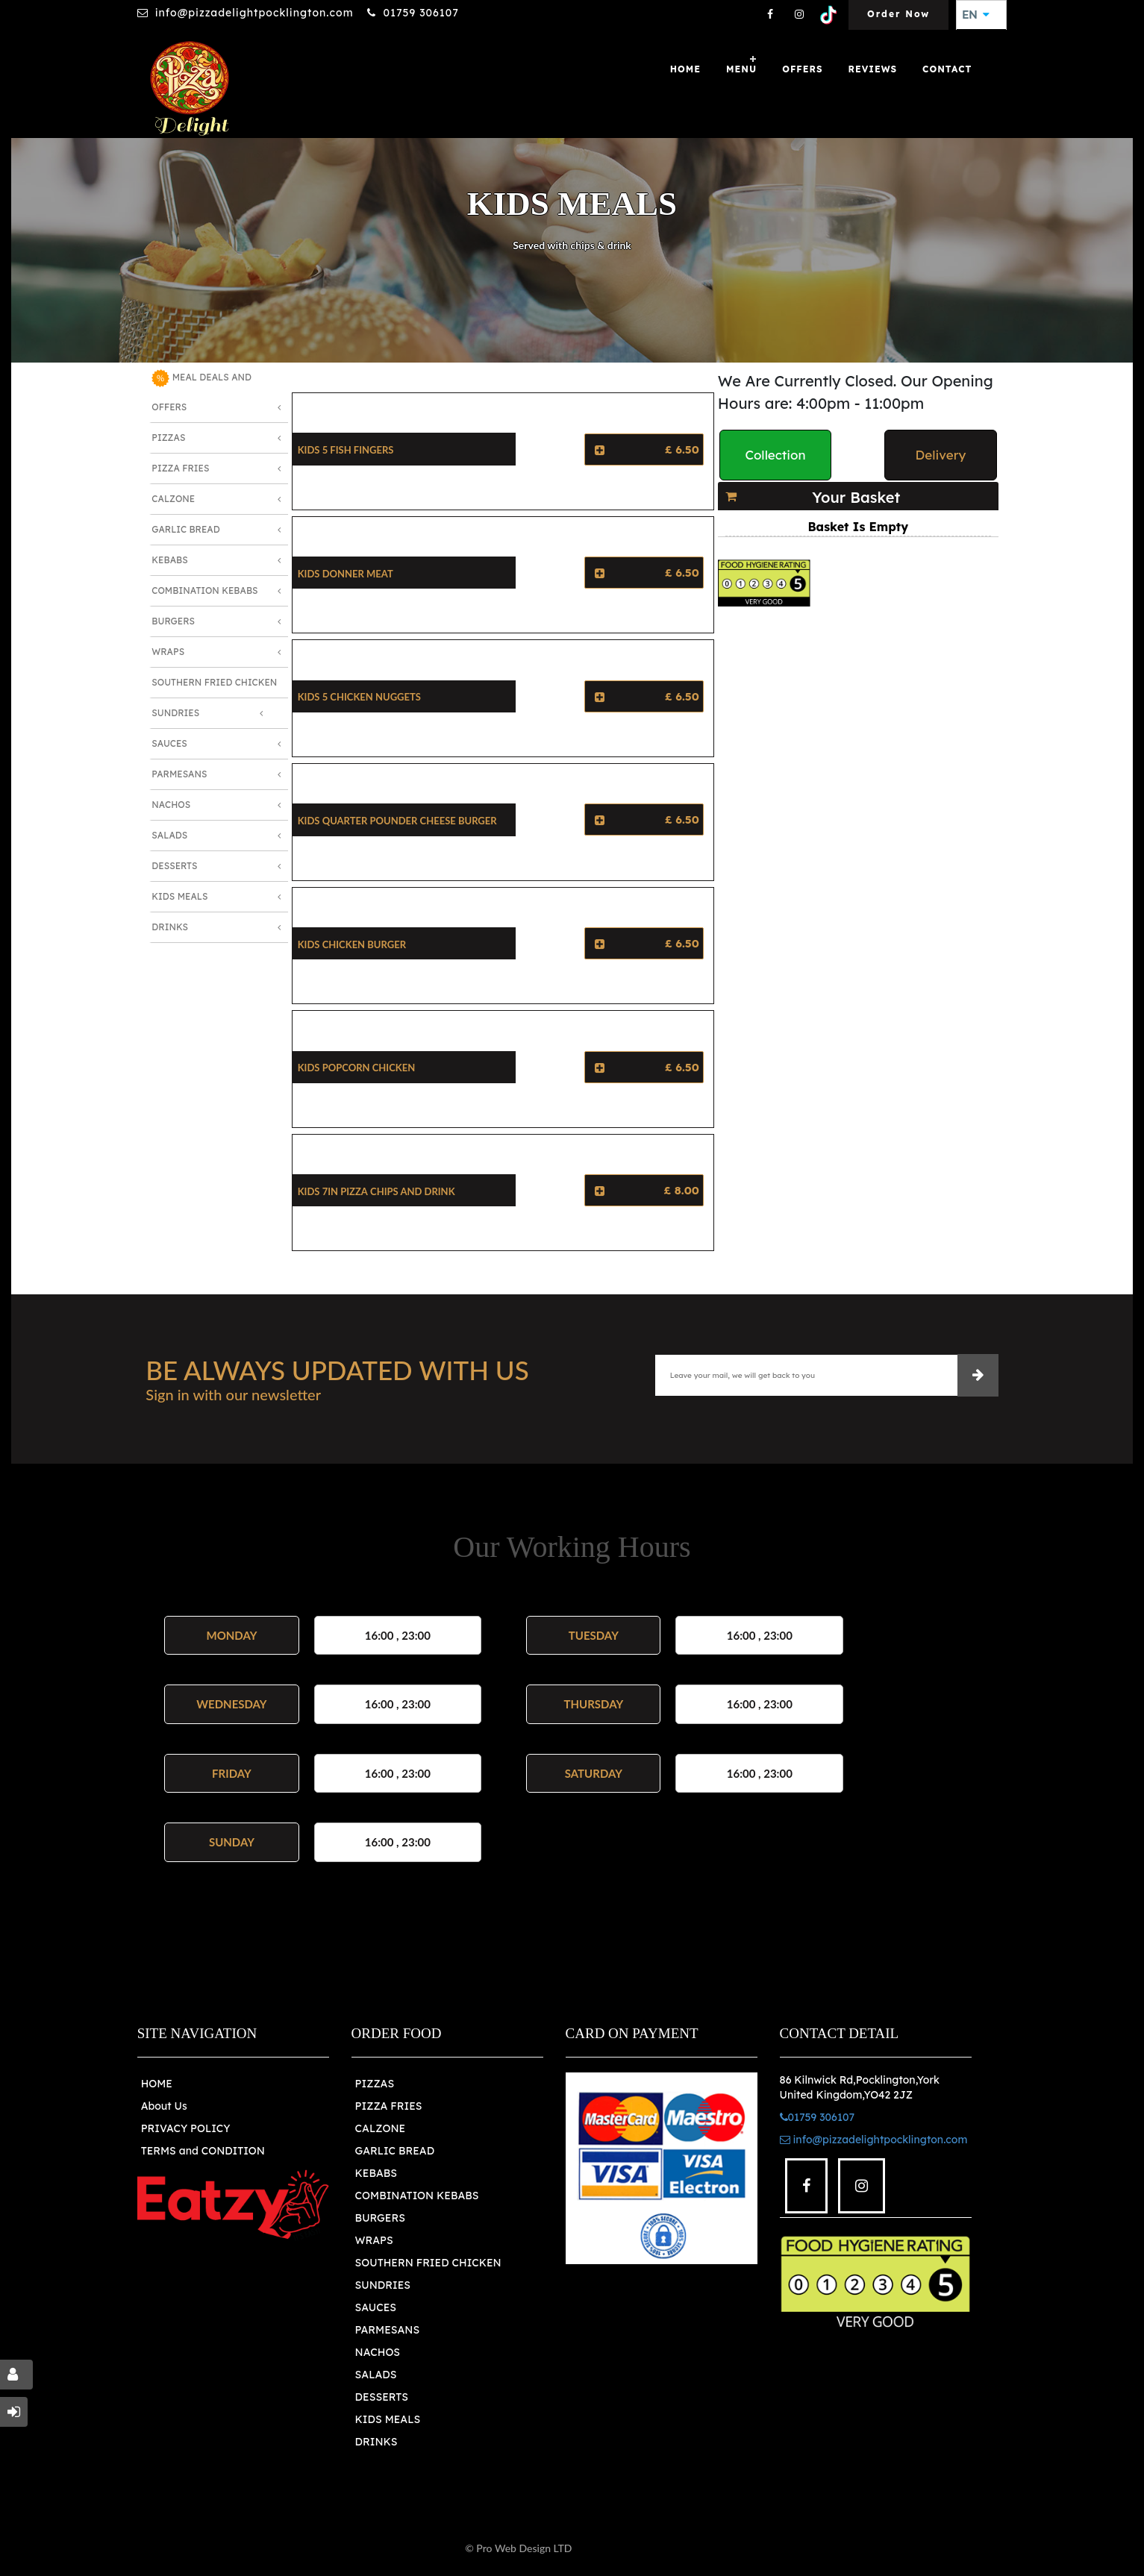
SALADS (376, 2374)
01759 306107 (420, 12)
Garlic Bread (185, 529)
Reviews (873, 69)
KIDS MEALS (388, 2419)
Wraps (167, 651)
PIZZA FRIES (388, 2106)
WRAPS (374, 2240)
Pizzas (168, 437)
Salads (169, 835)
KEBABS (376, 2173)
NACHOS (377, 2352)
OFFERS (802, 69)
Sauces (169, 743)
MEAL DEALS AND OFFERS (201, 391)
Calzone (173, 498)
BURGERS (380, 2218)
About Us (164, 2106)
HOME (156, 2083)
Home (685, 69)
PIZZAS (375, 2083)
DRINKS (376, 2441)
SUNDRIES (382, 2285)
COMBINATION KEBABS (417, 2195)
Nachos (170, 804)
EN (975, 15)
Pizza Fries (180, 468)
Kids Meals (179, 896)
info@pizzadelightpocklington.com (254, 12)
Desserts (174, 865)
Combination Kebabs (204, 590)
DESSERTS (381, 2397)
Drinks (169, 927)
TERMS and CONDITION (203, 2150)
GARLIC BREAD (395, 2150)
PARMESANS (387, 2330)
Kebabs (169, 559)
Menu (741, 69)
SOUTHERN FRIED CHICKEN (428, 2262)
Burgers (173, 621)
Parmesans (179, 774)
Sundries (175, 712)
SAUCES (375, 2307)
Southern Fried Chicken (214, 682)
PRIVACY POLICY (186, 2128)
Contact (947, 69)
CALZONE (380, 2128)
